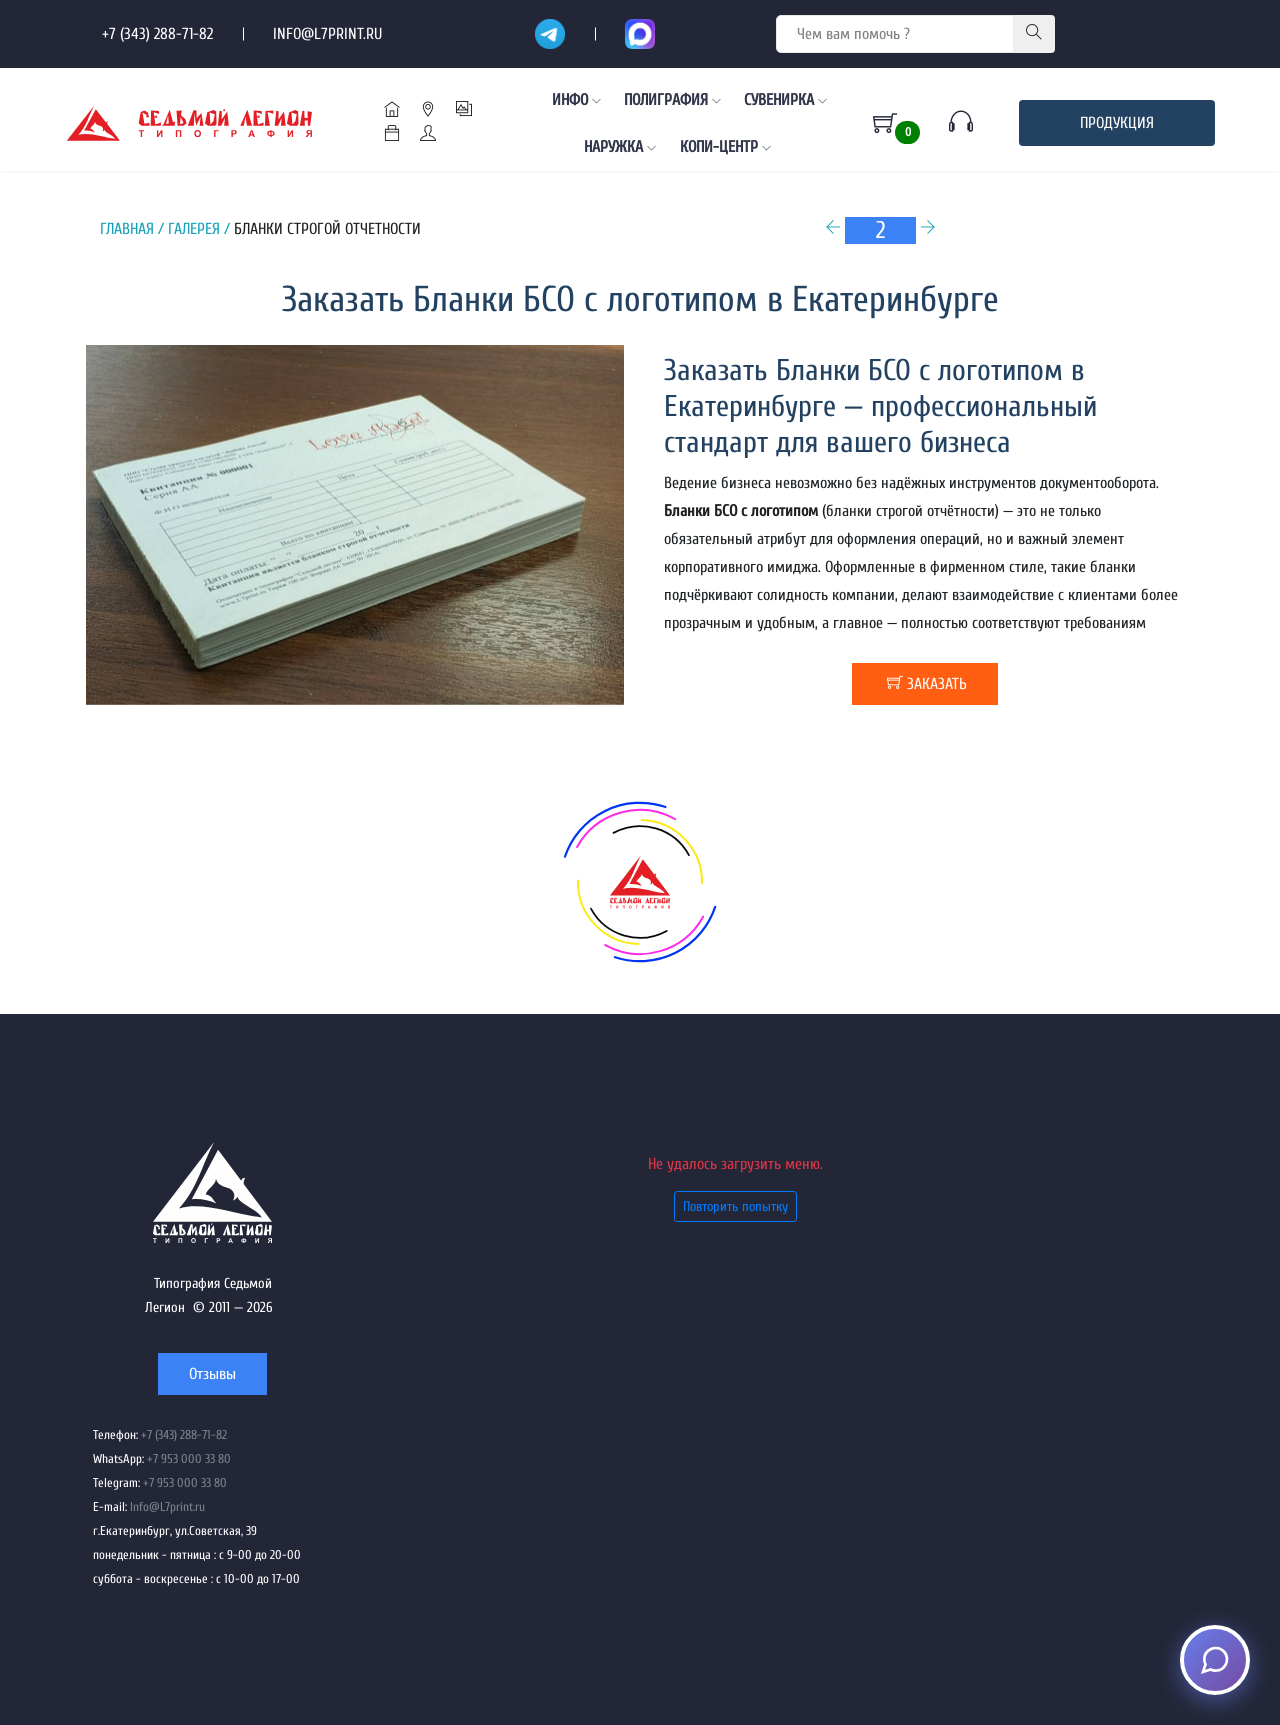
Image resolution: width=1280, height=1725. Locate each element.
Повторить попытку (735, 1206)
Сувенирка (785, 100)
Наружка (620, 147)
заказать (927, 683)
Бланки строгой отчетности (327, 229)
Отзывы (212, 1374)
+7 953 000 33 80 (189, 1459)
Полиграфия (672, 100)
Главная (127, 229)
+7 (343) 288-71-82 (157, 34)
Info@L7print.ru (327, 34)
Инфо (576, 100)
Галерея (194, 229)
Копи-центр (725, 147)
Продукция (1117, 123)
